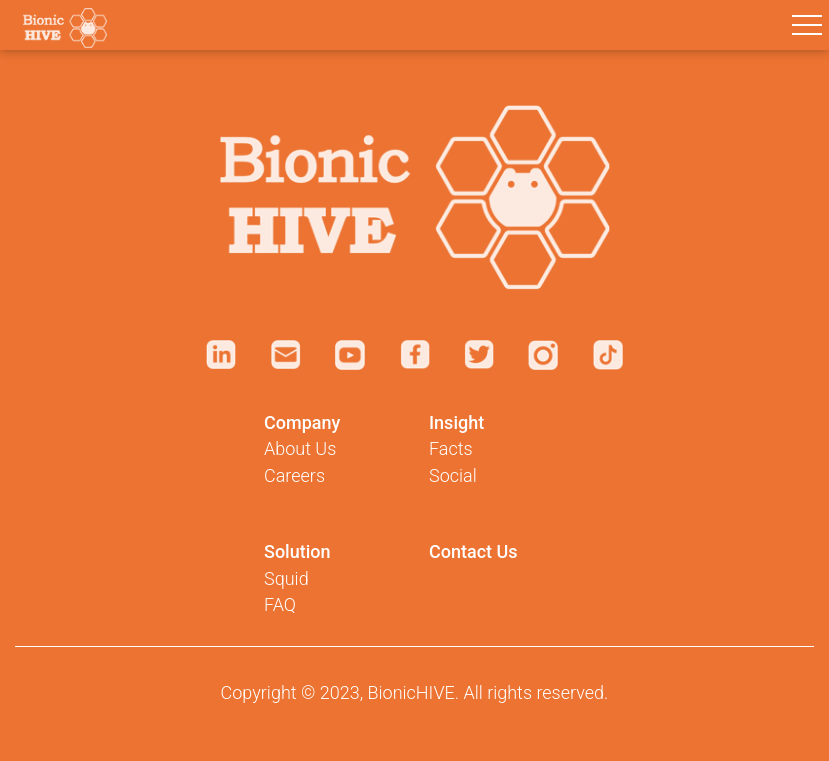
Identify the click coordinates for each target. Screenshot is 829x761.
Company (302, 422)
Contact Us (473, 551)
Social (453, 475)
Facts (451, 448)
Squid (286, 578)
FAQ (280, 604)
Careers (294, 475)
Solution (297, 551)
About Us (300, 448)
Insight (456, 422)
